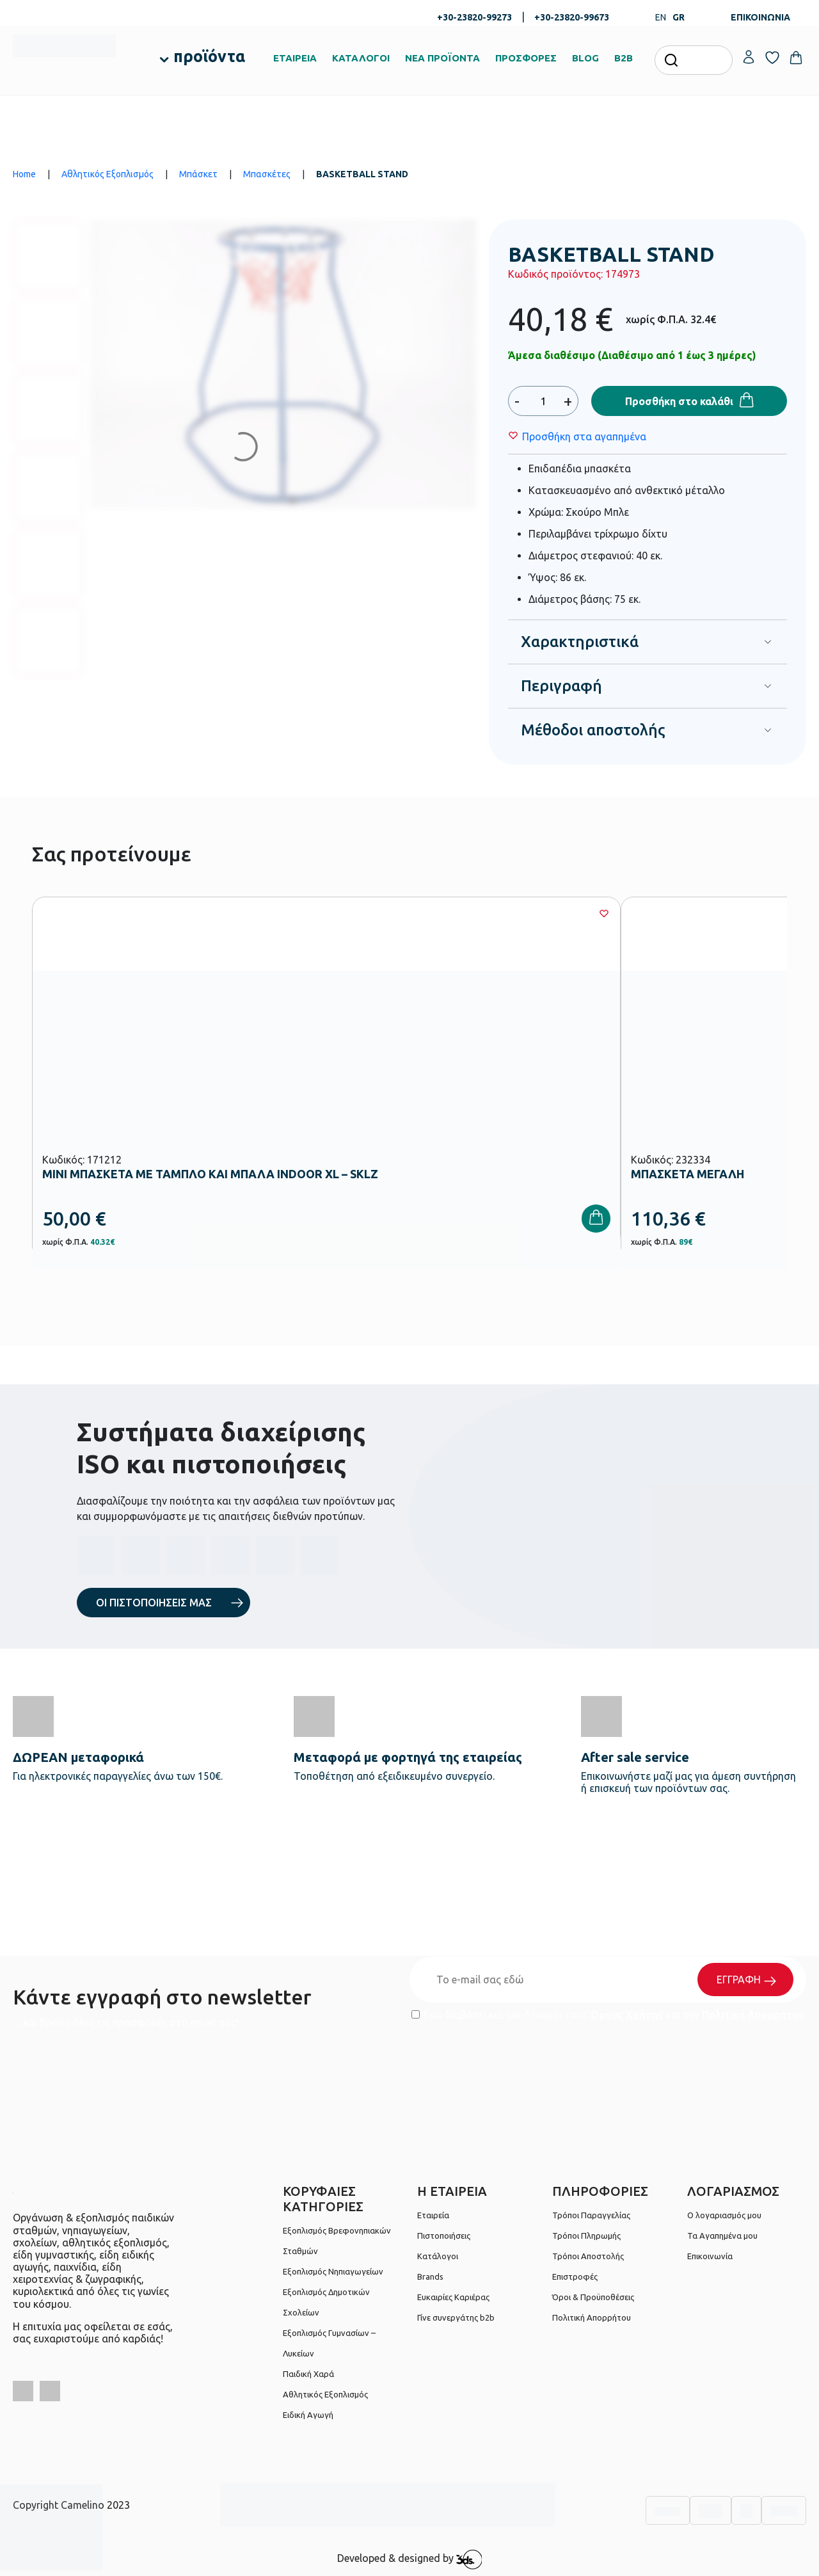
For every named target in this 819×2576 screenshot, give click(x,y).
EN (660, 17)
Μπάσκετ (198, 174)
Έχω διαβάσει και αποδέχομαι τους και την (607, 2014)
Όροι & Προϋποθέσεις (593, 2296)
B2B (623, 57)
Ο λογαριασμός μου (724, 2215)
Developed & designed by (409, 2559)
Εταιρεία (433, 2215)
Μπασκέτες (266, 174)
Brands (430, 2276)
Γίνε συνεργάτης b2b (456, 2317)
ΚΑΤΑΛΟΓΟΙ (361, 57)
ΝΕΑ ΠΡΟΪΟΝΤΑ (442, 57)
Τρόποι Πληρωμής (586, 2235)
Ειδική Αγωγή (308, 2414)
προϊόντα (209, 56)
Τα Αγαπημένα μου (722, 2235)
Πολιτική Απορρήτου (753, 2014)
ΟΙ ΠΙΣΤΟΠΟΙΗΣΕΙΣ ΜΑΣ (154, 1602)
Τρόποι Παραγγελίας (591, 2215)
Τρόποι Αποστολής (588, 2256)
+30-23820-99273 (474, 17)
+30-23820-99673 (571, 17)
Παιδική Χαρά (308, 2373)
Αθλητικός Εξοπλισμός (107, 174)
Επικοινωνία (710, 2256)
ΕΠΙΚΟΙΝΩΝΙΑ (760, 17)
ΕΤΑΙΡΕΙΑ (295, 57)
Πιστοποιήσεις (443, 2235)
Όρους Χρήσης (627, 2014)
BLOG (585, 57)
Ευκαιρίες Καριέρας (453, 2296)
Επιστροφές (575, 2276)
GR (678, 17)
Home (24, 174)
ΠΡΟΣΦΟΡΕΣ (526, 57)
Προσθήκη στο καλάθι (679, 401)
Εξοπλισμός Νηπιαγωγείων (333, 2271)
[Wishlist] (584, 436)
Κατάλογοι (437, 2256)
